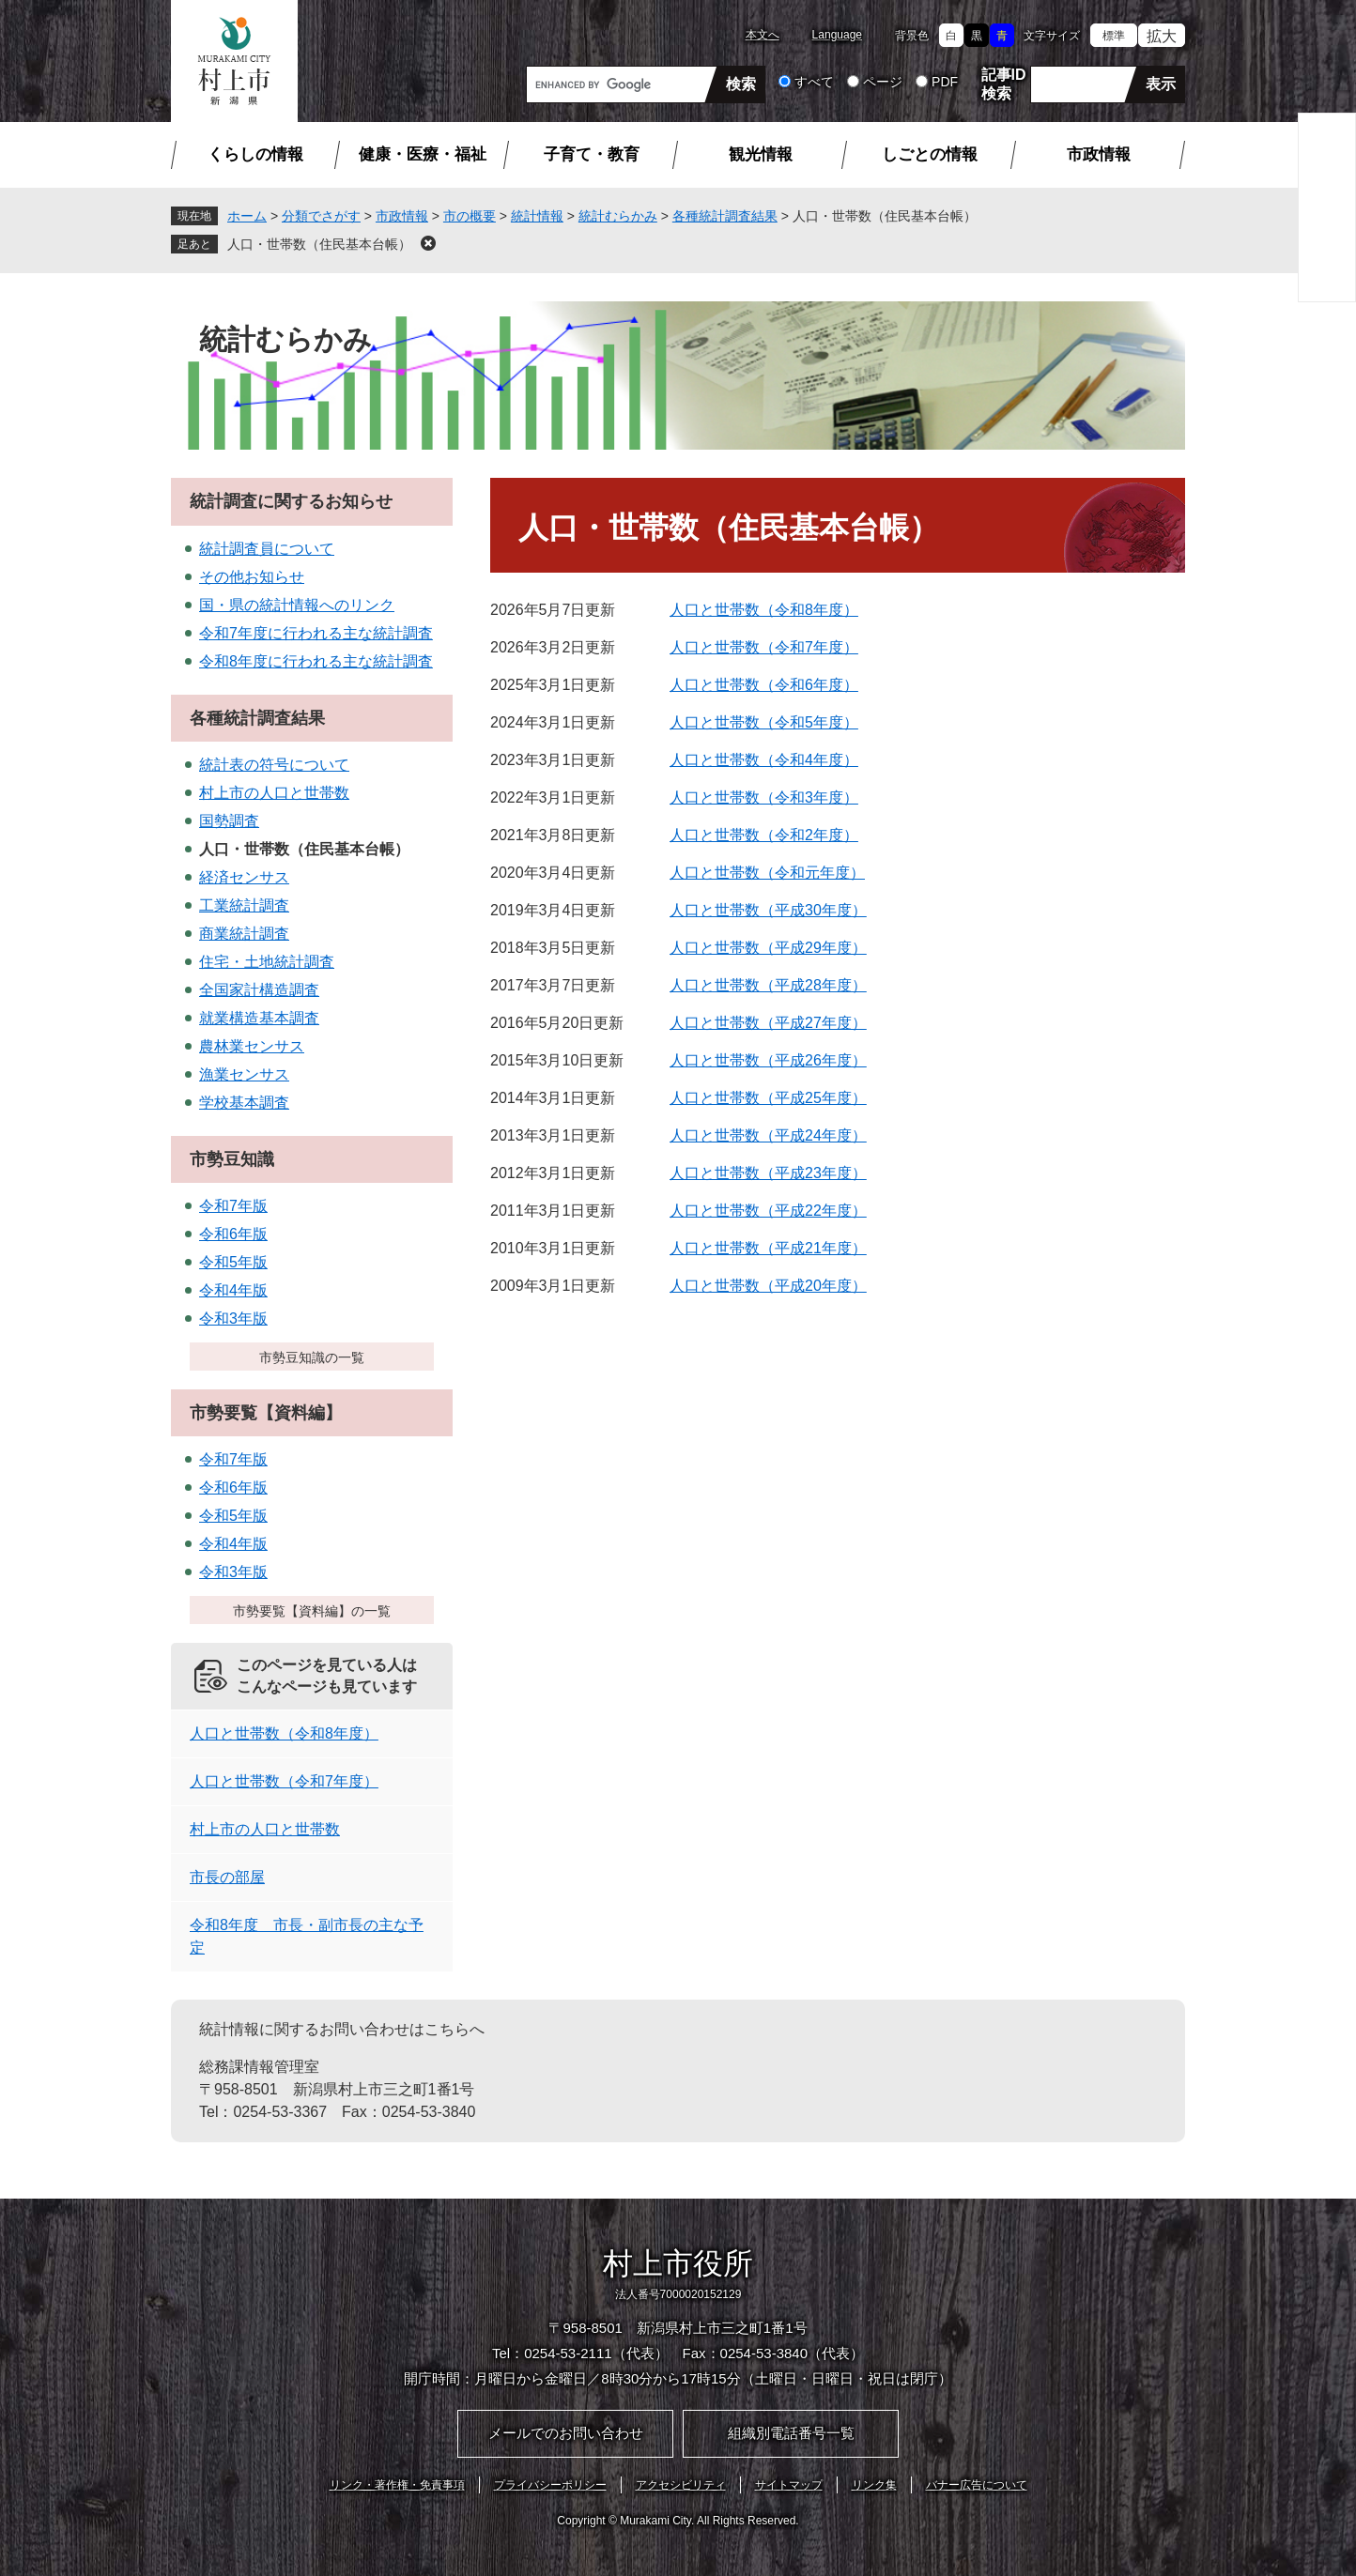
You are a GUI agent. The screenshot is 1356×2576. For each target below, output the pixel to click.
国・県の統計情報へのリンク (296, 605)
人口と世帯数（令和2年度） (764, 835)
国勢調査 (229, 821)
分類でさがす (321, 215)
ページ (882, 81)
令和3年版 (233, 1318)
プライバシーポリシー (550, 2485)
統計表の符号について (274, 765)
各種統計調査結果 (725, 215)
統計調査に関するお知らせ (291, 501)
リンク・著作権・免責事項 (397, 2485)
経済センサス (244, 877)
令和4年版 (233, 1290)
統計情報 (537, 215)
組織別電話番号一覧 (791, 2433)
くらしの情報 (255, 154)
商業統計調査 (244, 934)
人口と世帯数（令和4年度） (764, 760)
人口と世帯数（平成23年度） (768, 1173)
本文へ (762, 34)
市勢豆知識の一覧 (311, 1357)
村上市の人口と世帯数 (274, 793)
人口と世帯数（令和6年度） (764, 685)
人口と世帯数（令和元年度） (767, 873)
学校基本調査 (244, 1103)
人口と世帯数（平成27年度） (768, 1023)
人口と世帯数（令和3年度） (764, 797)
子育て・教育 (591, 154)
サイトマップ (789, 2485)
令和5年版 (233, 1262)
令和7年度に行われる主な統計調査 (316, 633)
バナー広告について (976, 2485)
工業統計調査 (244, 905)
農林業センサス (251, 1046)
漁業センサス (244, 1074)
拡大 (1162, 36)
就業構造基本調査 (259, 1018)
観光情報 (761, 154)
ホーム (247, 215)
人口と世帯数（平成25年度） (768, 1098)
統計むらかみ (617, 215)
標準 (1113, 35)
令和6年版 (233, 1234)
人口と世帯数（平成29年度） (768, 948)
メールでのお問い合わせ (565, 2433)
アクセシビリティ (681, 2485)
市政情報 (1099, 154)
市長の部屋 (227, 1877)
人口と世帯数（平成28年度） (768, 985)
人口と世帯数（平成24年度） (768, 1135)
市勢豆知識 (232, 1159)
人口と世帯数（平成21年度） (768, 1248)
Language (837, 34)
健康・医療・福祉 (422, 154)
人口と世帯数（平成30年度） (768, 910)
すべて (814, 81)
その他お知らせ (251, 577)
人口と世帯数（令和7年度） (764, 647)
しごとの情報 (930, 154)
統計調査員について (266, 549)
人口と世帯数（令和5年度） (764, 722)
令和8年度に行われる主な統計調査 (316, 661)
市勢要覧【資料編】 (266, 1412)
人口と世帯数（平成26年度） (768, 1060)
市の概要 (469, 215)
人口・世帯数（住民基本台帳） (319, 244)
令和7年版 (233, 1206)
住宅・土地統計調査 (266, 962)
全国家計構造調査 (259, 990)
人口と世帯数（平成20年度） (768, 1286)
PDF (945, 81)
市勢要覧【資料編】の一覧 (312, 1610)
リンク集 (874, 2485)
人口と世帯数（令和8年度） (764, 610)
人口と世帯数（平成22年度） (768, 1211)
